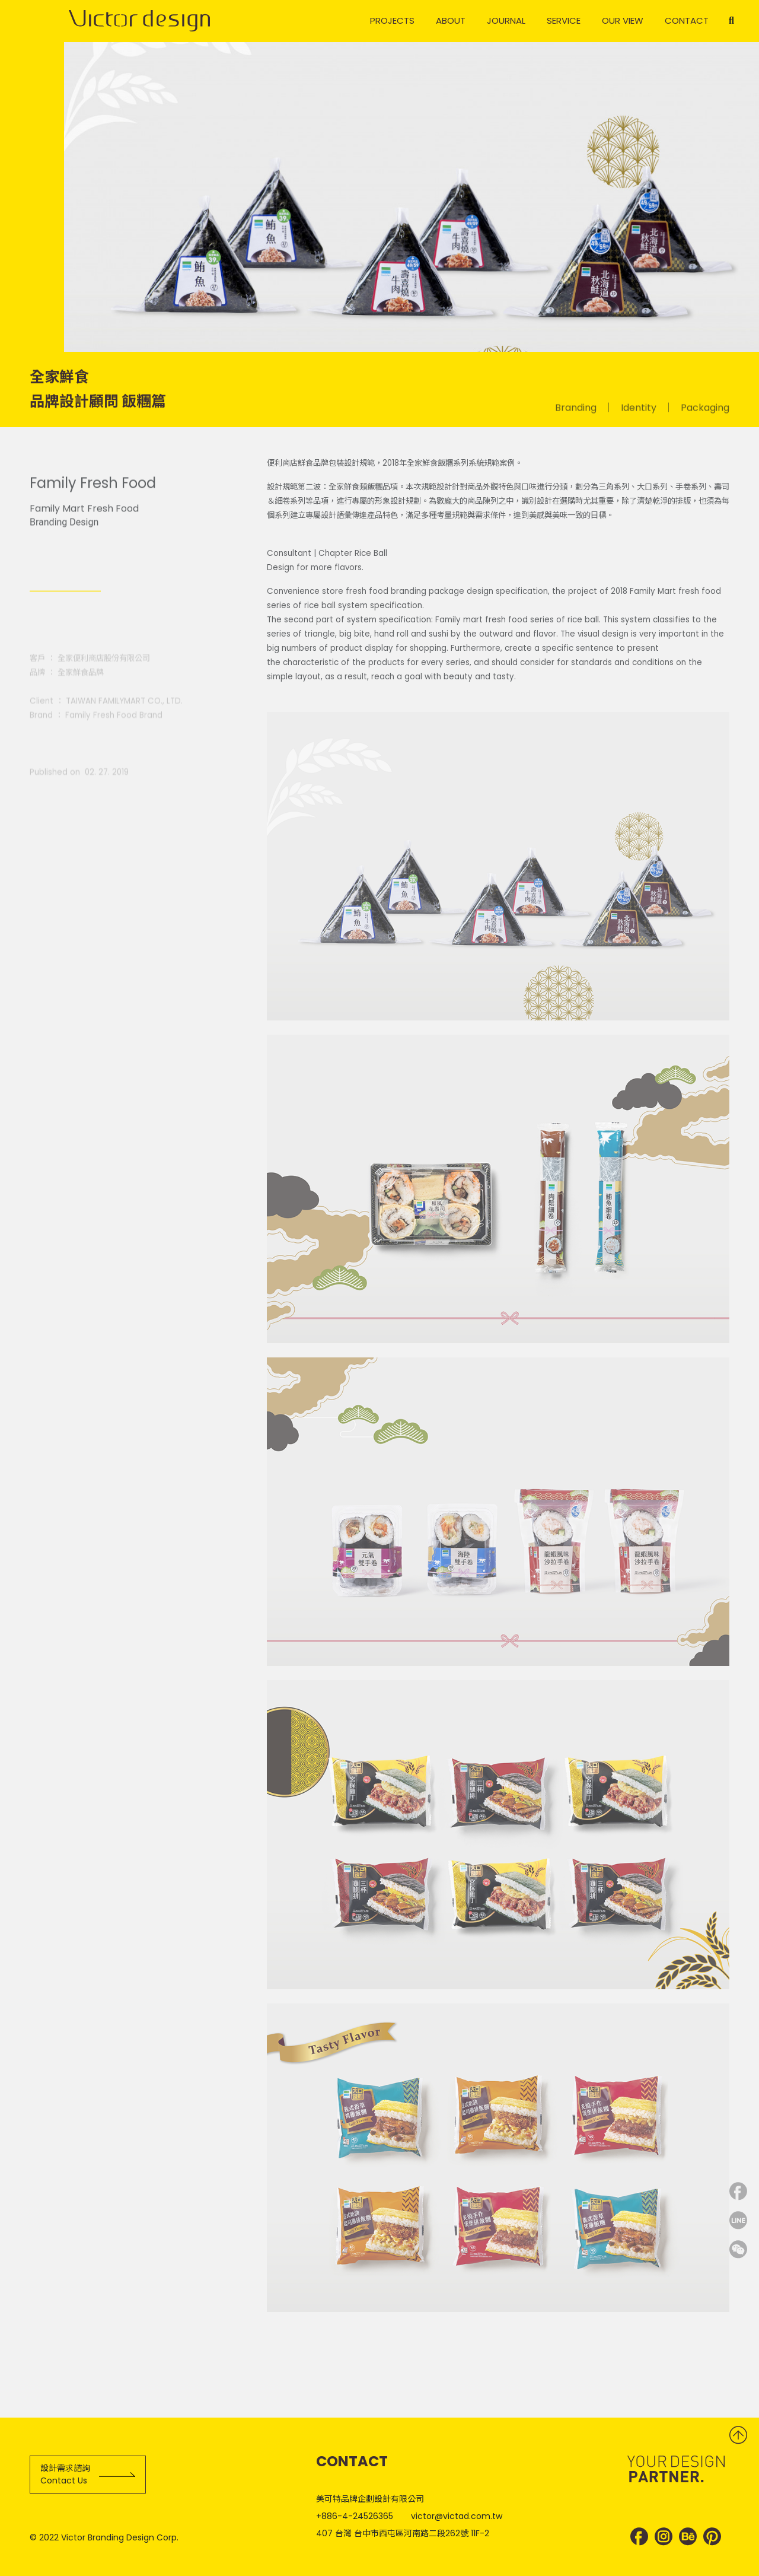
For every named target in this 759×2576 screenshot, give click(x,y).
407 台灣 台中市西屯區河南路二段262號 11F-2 (402, 2533)
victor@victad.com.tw (456, 2516)
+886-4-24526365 (354, 2516)
